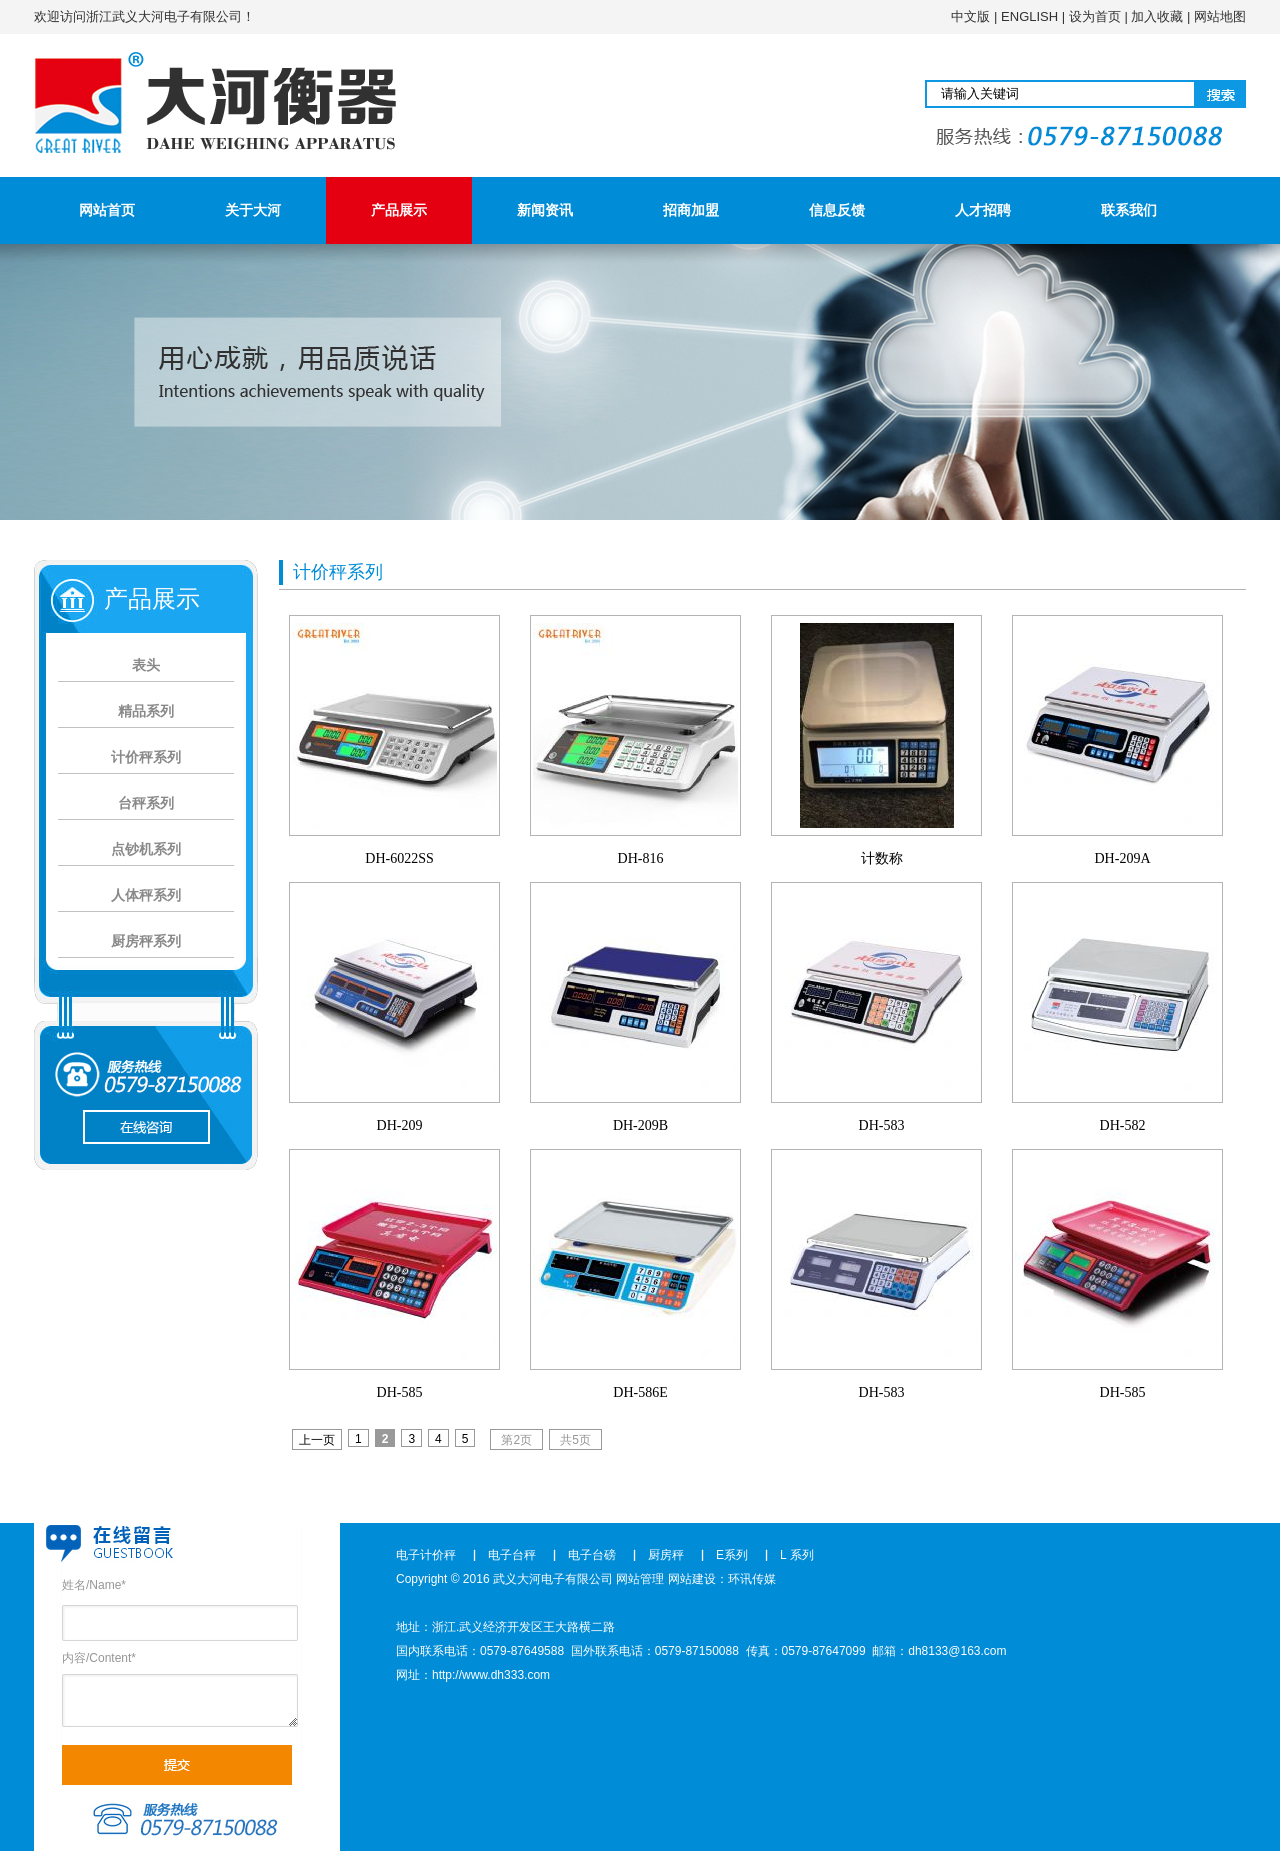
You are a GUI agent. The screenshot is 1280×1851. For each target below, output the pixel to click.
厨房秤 (666, 1555)
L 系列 (797, 1555)
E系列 (732, 1555)
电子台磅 (592, 1555)
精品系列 (146, 711)
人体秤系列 (146, 895)
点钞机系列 (146, 849)
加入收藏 (1157, 16)
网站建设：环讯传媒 (722, 1579)
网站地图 (1220, 16)
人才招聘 (983, 210)
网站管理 (640, 1579)
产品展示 (399, 210)
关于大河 (253, 210)
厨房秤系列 (146, 941)
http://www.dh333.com (491, 1675)
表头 (146, 665)
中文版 (970, 16)
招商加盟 (691, 210)
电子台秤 (512, 1555)
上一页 (317, 1440)
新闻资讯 (545, 210)
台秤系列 (146, 803)
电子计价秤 (426, 1555)
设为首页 (1095, 16)
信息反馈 (837, 210)
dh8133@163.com (957, 1651)
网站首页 (107, 210)
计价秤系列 (146, 757)
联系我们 (1129, 210)
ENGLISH (1029, 16)
